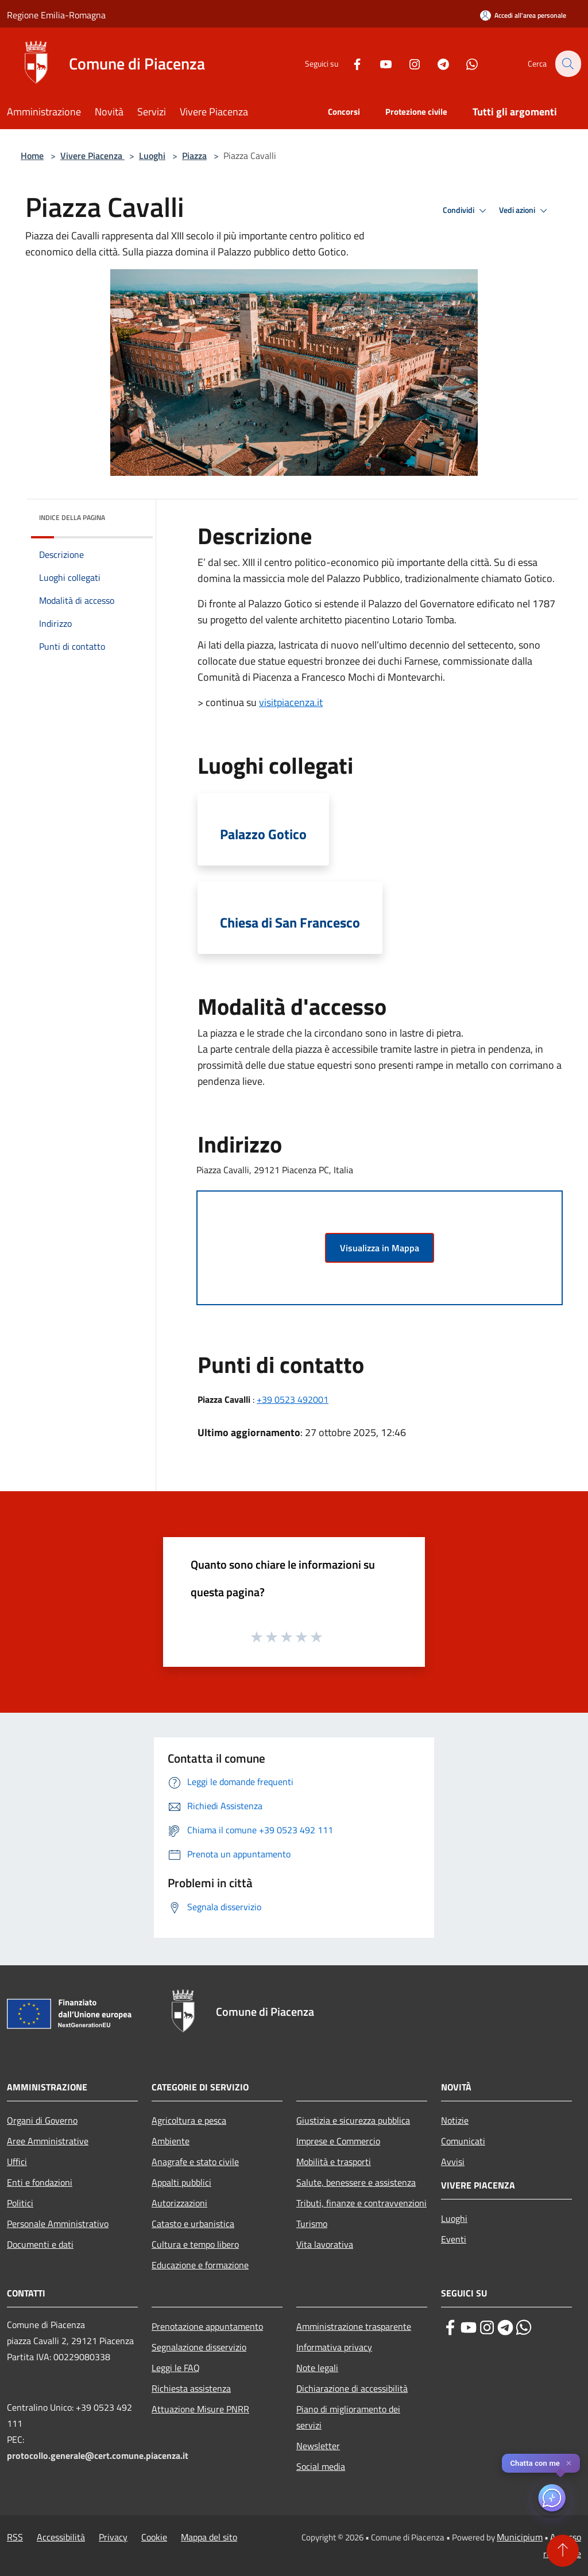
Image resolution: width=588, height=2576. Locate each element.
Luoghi (152, 155)
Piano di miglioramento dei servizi (348, 2417)
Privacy (113, 2537)
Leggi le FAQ (176, 2368)
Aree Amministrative (47, 2141)
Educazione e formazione (200, 2265)
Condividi (466, 211)
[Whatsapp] (465, 63)
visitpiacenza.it (291, 702)
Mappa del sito (209, 2537)
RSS (15, 2537)
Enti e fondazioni (39, 2182)
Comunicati (463, 2141)
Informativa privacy (334, 2347)
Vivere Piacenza (92, 155)
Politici (20, 2203)
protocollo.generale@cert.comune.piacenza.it (97, 2455)
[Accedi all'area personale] (523, 15)
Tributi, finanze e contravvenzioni (361, 2203)
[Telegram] (436, 63)
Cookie (154, 2537)
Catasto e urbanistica (193, 2223)
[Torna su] (563, 2551)
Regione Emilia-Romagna (56, 15)
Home (32, 155)
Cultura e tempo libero (195, 2244)
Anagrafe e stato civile (195, 2161)
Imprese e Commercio (338, 2141)
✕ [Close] (569, 2463)
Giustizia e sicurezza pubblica (353, 2120)
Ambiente (170, 2141)
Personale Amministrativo (58, 2223)
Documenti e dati (40, 2244)
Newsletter (318, 2446)
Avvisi (453, 2161)
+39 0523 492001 (292, 1399)
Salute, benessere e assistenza (356, 2182)
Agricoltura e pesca (189, 2120)
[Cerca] (567, 63)
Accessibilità (61, 2537)
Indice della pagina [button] (72, 517)
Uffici (17, 2161)
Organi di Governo (42, 2120)
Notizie (455, 2120)
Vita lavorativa (324, 2244)
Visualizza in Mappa (379, 1248)
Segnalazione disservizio (199, 2347)
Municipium (520, 2537)
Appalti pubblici (181, 2182)
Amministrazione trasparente (353, 2326)
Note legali (317, 2368)
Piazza (194, 155)
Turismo (311, 2223)
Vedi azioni (525, 211)
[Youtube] (379, 63)
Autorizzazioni (179, 2203)
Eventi (453, 2239)
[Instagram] (407, 63)
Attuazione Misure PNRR (200, 2409)
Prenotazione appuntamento (207, 2326)
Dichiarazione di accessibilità (352, 2388)
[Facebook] (350, 63)
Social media (320, 2466)
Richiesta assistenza (191, 2388)
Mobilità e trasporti (333, 2161)
